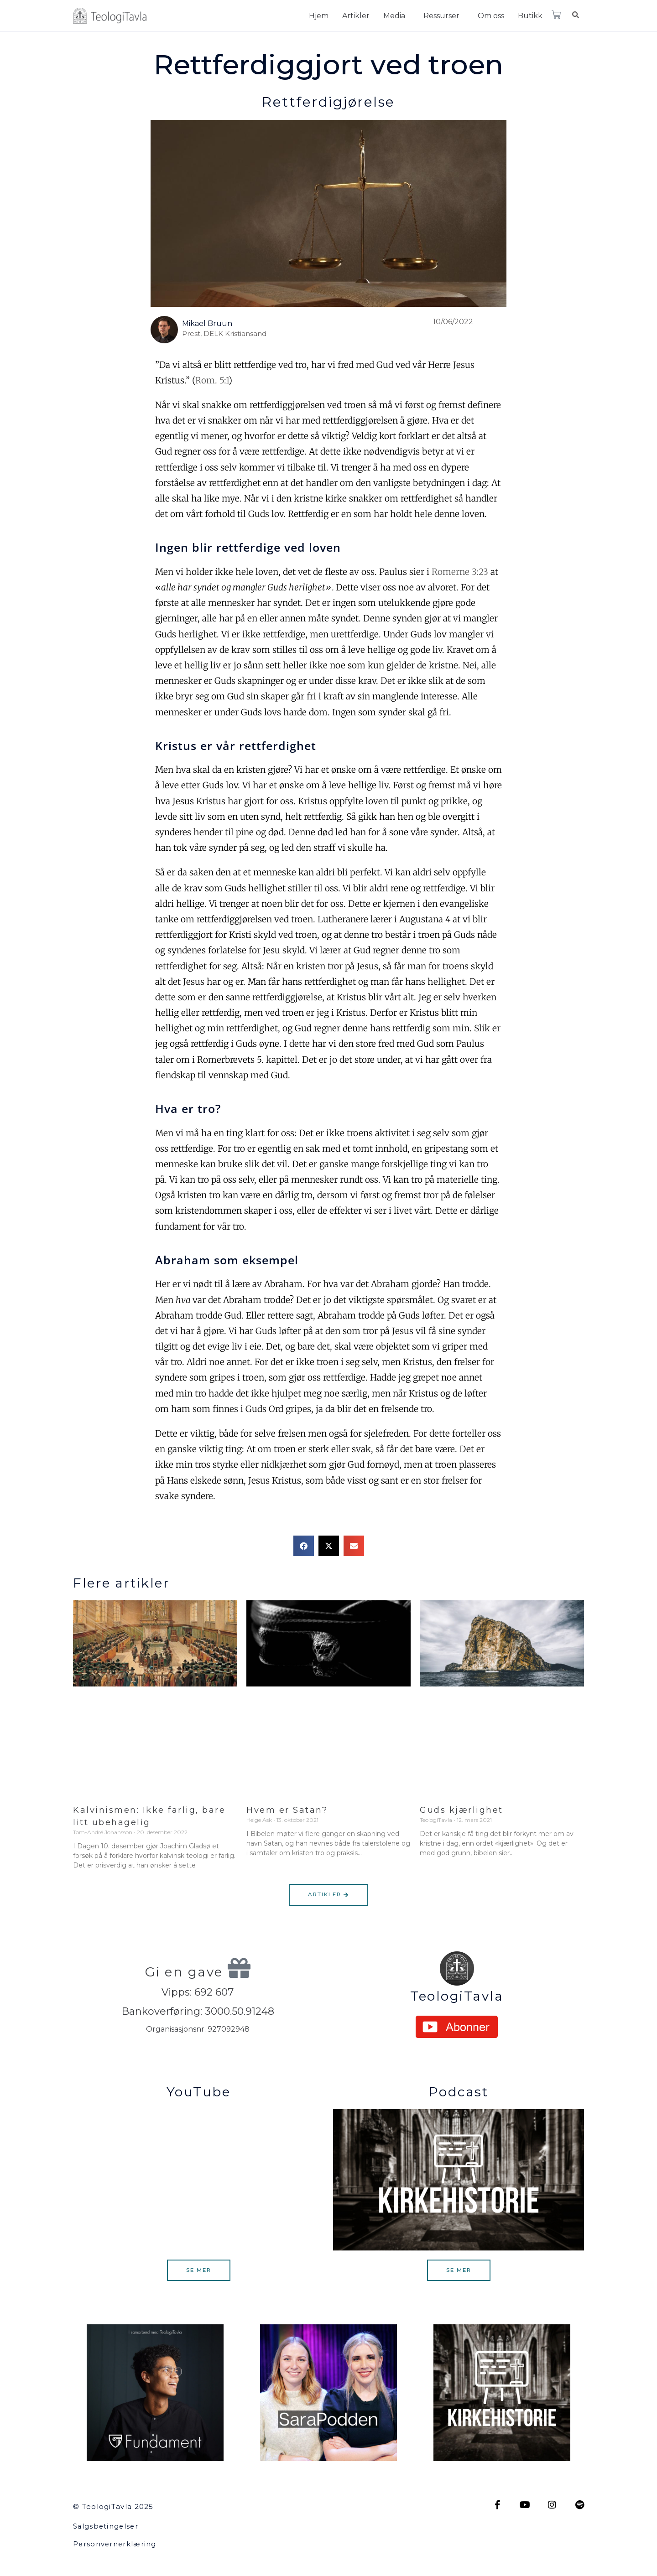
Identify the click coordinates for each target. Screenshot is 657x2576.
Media (394, 15)
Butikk (530, 15)
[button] (396, 15)
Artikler (356, 15)
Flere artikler (121, 1583)
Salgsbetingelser (106, 2526)
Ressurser (441, 15)
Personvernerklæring (115, 2544)
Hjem (318, 15)
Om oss (491, 15)
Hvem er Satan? (287, 1810)
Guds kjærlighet (461, 1810)
